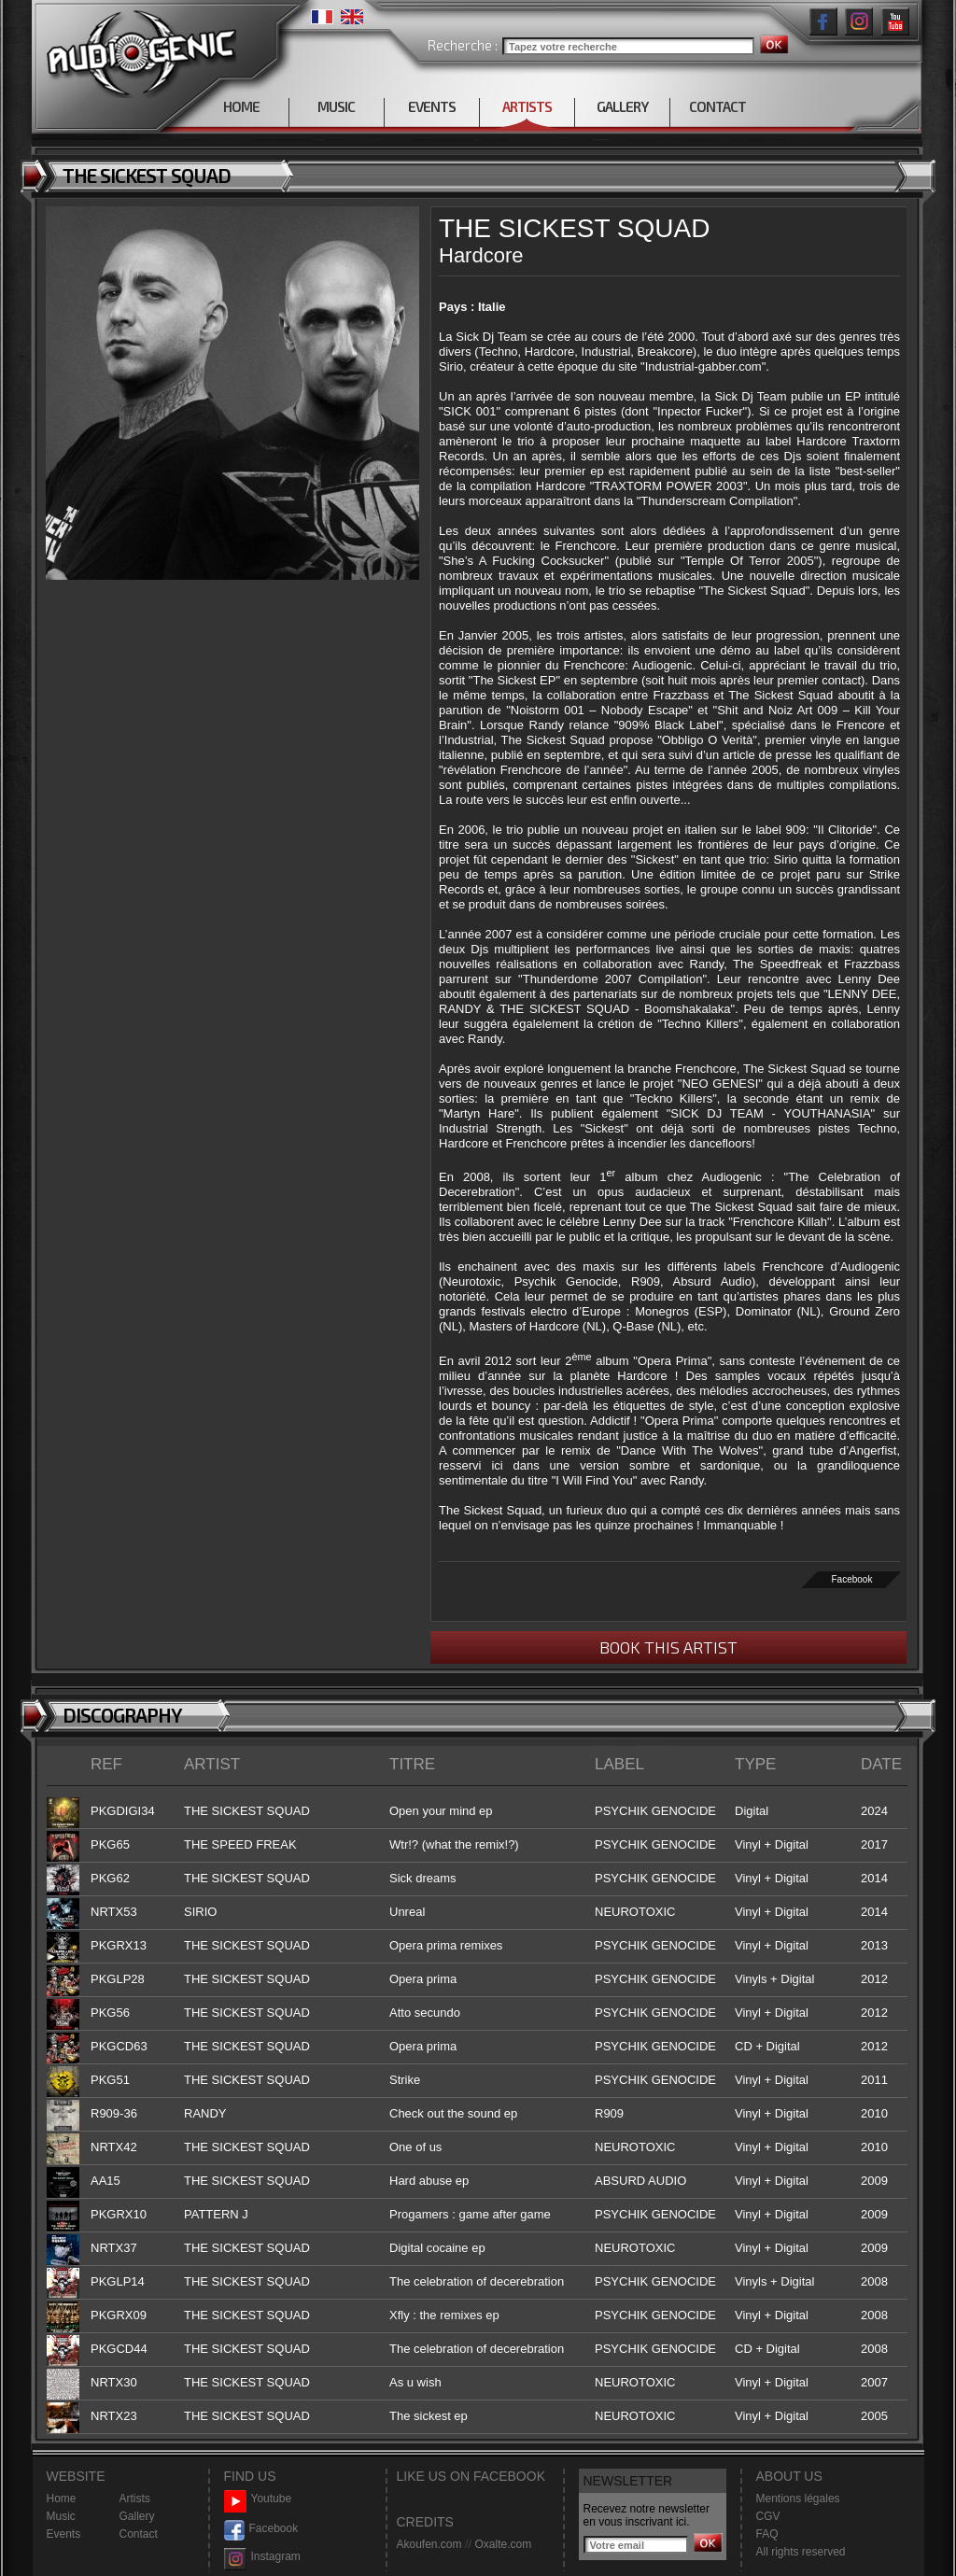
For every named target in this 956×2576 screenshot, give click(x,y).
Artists (135, 2498)
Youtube (258, 2499)
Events (64, 2534)
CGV (768, 2516)
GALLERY (622, 106)
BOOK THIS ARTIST (668, 1647)
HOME (241, 106)
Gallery (137, 2516)
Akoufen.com (429, 2544)
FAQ (767, 2534)
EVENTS (432, 106)
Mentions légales (798, 2498)
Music (61, 2516)
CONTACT (717, 106)
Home (62, 2498)
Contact (139, 2534)
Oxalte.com (502, 2544)
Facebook (852, 1579)
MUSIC (336, 106)
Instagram (262, 2557)
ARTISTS (527, 106)
